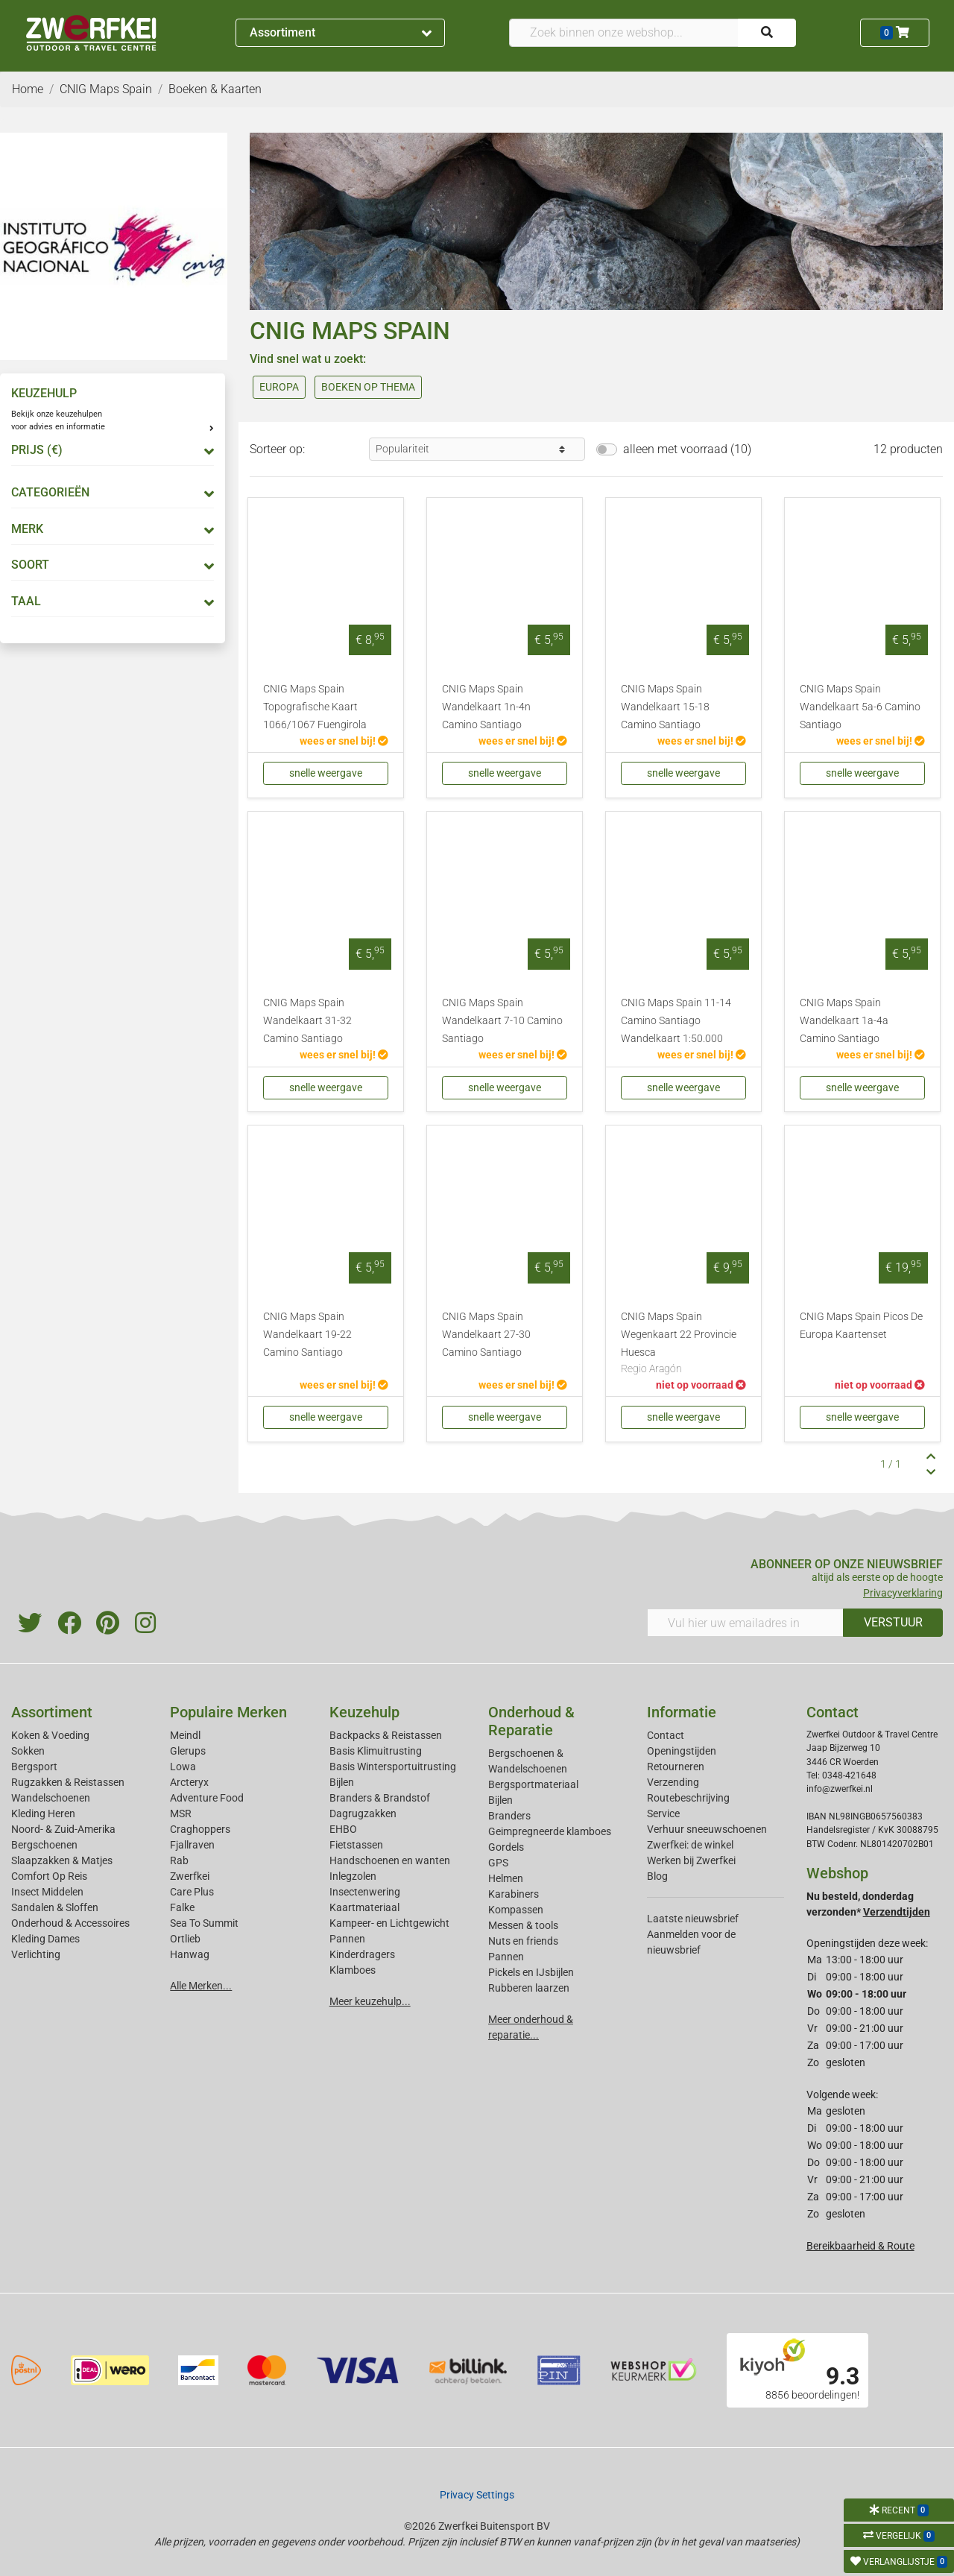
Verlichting (35, 1954)
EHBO (343, 1829)
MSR (181, 1813)
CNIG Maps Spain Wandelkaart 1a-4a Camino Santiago (844, 1021)
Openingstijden (681, 1751)
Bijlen (341, 1782)
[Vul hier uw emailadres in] (745, 1623)
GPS (498, 1863)
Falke (182, 1907)
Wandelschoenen (50, 1798)
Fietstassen (356, 1845)
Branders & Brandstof (379, 1798)
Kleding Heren (43, 1813)
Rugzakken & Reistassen (67, 1782)
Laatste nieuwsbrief (693, 1919)
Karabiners (513, 1894)
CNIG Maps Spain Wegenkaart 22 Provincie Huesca (683, 1343)
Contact (665, 1735)
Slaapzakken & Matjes (62, 1860)
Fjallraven (192, 1845)
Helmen (505, 1878)
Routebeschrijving (688, 1798)
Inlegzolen (352, 1876)
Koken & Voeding (50, 1735)
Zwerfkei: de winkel (690, 1845)
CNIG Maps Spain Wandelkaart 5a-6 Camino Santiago (860, 707)
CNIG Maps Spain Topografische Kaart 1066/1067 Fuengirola (315, 707)
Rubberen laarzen (528, 1988)
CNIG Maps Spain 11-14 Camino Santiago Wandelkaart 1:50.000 (676, 1021)
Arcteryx (189, 1782)
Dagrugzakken (363, 1813)
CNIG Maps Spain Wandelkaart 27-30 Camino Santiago (486, 1334)
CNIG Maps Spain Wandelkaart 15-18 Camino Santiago (665, 707)
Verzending (673, 1782)
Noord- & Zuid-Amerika (63, 1829)
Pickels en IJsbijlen (531, 1972)
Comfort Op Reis (49, 1876)
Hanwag (189, 1954)
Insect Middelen (47, 1892)
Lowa (183, 1766)
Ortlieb (185, 1939)
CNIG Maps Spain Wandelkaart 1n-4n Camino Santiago (486, 707)
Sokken (28, 1751)
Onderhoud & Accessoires (70, 1923)
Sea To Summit (204, 1923)
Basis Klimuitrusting (375, 1751)
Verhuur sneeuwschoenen (707, 1829)
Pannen (506, 1957)
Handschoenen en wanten (389, 1860)
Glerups (188, 1751)
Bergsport (34, 1766)
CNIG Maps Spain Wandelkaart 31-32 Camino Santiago (307, 1021)
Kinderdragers (362, 1954)
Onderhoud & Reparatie (531, 1721)
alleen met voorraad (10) (687, 449)
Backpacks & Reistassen (385, 1735)
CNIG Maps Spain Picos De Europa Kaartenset (861, 1325)
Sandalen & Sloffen (54, 1907)
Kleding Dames (45, 1939)
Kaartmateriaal (364, 1907)
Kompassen (515, 1910)
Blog (657, 1876)
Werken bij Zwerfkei (691, 1860)
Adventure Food (207, 1798)
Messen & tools (523, 1925)
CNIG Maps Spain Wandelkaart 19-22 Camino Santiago (307, 1334)
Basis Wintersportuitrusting (392, 1766)
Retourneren (675, 1766)
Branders (509, 1816)
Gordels (506, 1847)
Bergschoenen (44, 1845)
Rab (179, 1860)
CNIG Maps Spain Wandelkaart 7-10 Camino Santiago (502, 1021)
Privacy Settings (477, 2495)
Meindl (185, 1735)
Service (663, 1813)
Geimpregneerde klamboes (549, 1831)
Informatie (681, 1712)
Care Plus (192, 1892)
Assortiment (341, 32)
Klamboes (352, 1970)
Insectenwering (364, 1892)
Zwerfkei (189, 1876)
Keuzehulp (364, 1712)
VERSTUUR (893, 1622)
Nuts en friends (523, 1941)
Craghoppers (200, 1829)
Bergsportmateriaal (533, 1784)
